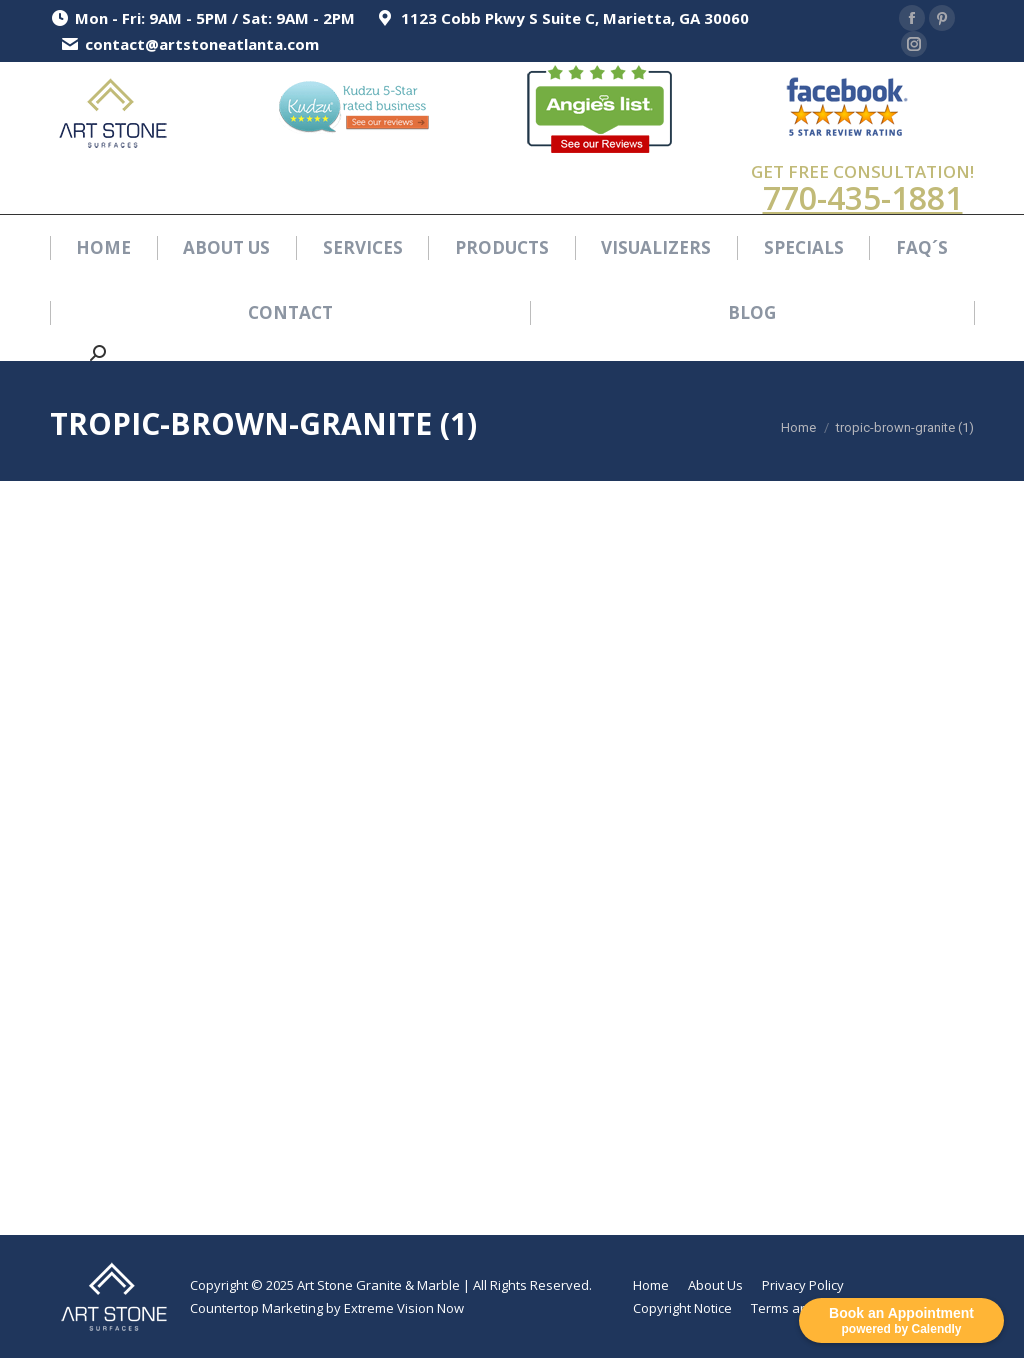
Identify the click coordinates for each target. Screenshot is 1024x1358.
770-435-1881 (863, 197)
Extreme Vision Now (404, 1308)
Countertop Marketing (256, 1308)
